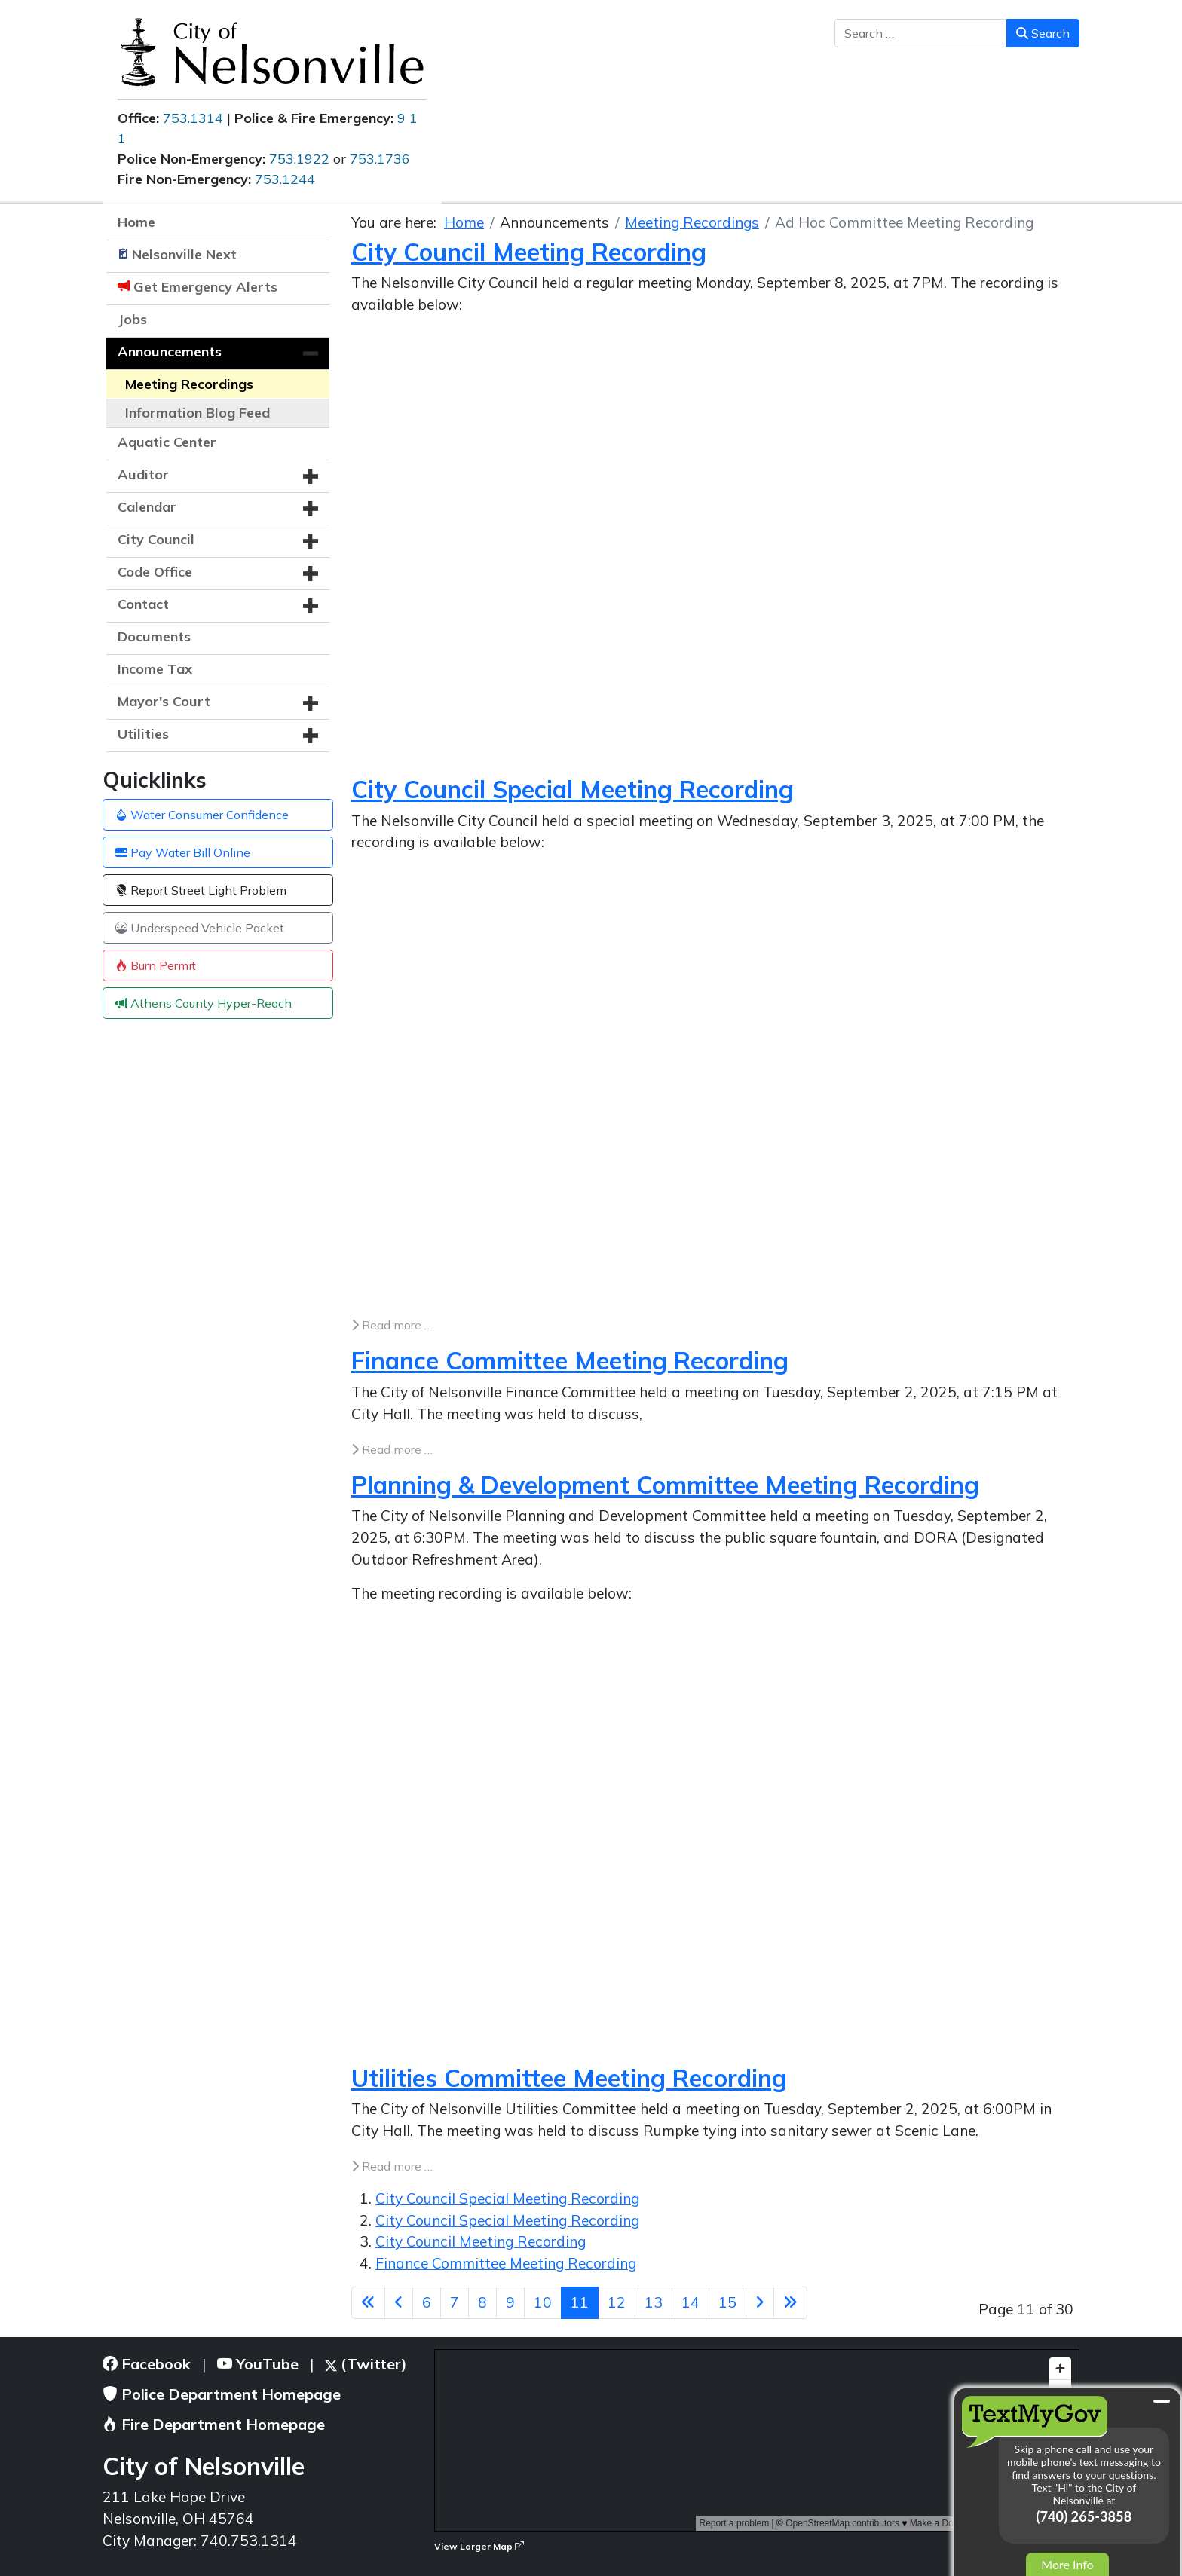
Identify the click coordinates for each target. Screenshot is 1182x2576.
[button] (310, 353)
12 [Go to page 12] (617, 2302)
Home (136, 222)
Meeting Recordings (189, 384)
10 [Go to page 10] (543, 2302)
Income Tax (155, 669)
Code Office (155, 571)
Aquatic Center (167, 442)
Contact (143, 604)
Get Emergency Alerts (205, 286)
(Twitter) (366, 2363)
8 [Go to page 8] (482, 2302)
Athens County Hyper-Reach (203, 1003)
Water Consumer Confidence (202, 814)
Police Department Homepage (222, 2394)
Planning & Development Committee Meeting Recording (665, 1485)
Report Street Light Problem (200, 890)
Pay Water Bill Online (182, 852)
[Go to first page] (368, 2303)
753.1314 (193, 118)
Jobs (132, 319)
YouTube (258, 2363)
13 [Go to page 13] (654, 2302)
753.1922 (299, 158)
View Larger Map (479, 2546)
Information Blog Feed (197, 412)
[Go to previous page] (398, 2303)
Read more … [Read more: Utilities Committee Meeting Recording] (392, 2166)
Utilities (143, 733)
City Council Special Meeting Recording (572, 789)
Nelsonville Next (184, 254)
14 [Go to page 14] (690, 2302)
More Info (1067, 2564)
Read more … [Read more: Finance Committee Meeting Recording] (392, 1449)
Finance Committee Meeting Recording (570, 1360)
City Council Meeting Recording (528, 252)
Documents (154, 636)
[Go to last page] (790, 2303)
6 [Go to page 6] (426, 2302)
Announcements (170, 351)
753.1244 (285, 179)
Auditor (143, 474)
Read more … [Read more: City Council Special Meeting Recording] (392, 1324)
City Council (156, 539)
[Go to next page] (760, 2303)
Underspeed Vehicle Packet (199, 927)
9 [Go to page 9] (510, 2302)
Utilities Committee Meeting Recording (569, 2078)
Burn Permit (155, 965)
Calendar (147, 507)
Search (1043, 33)
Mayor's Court (164, 701)
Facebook (147, 2363)
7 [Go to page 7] (454, 2302)
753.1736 (380, 158)
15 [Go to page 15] (727, 2302)
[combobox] (920, 33)
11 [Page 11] (580, 2302)
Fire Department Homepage (214, 2424)
